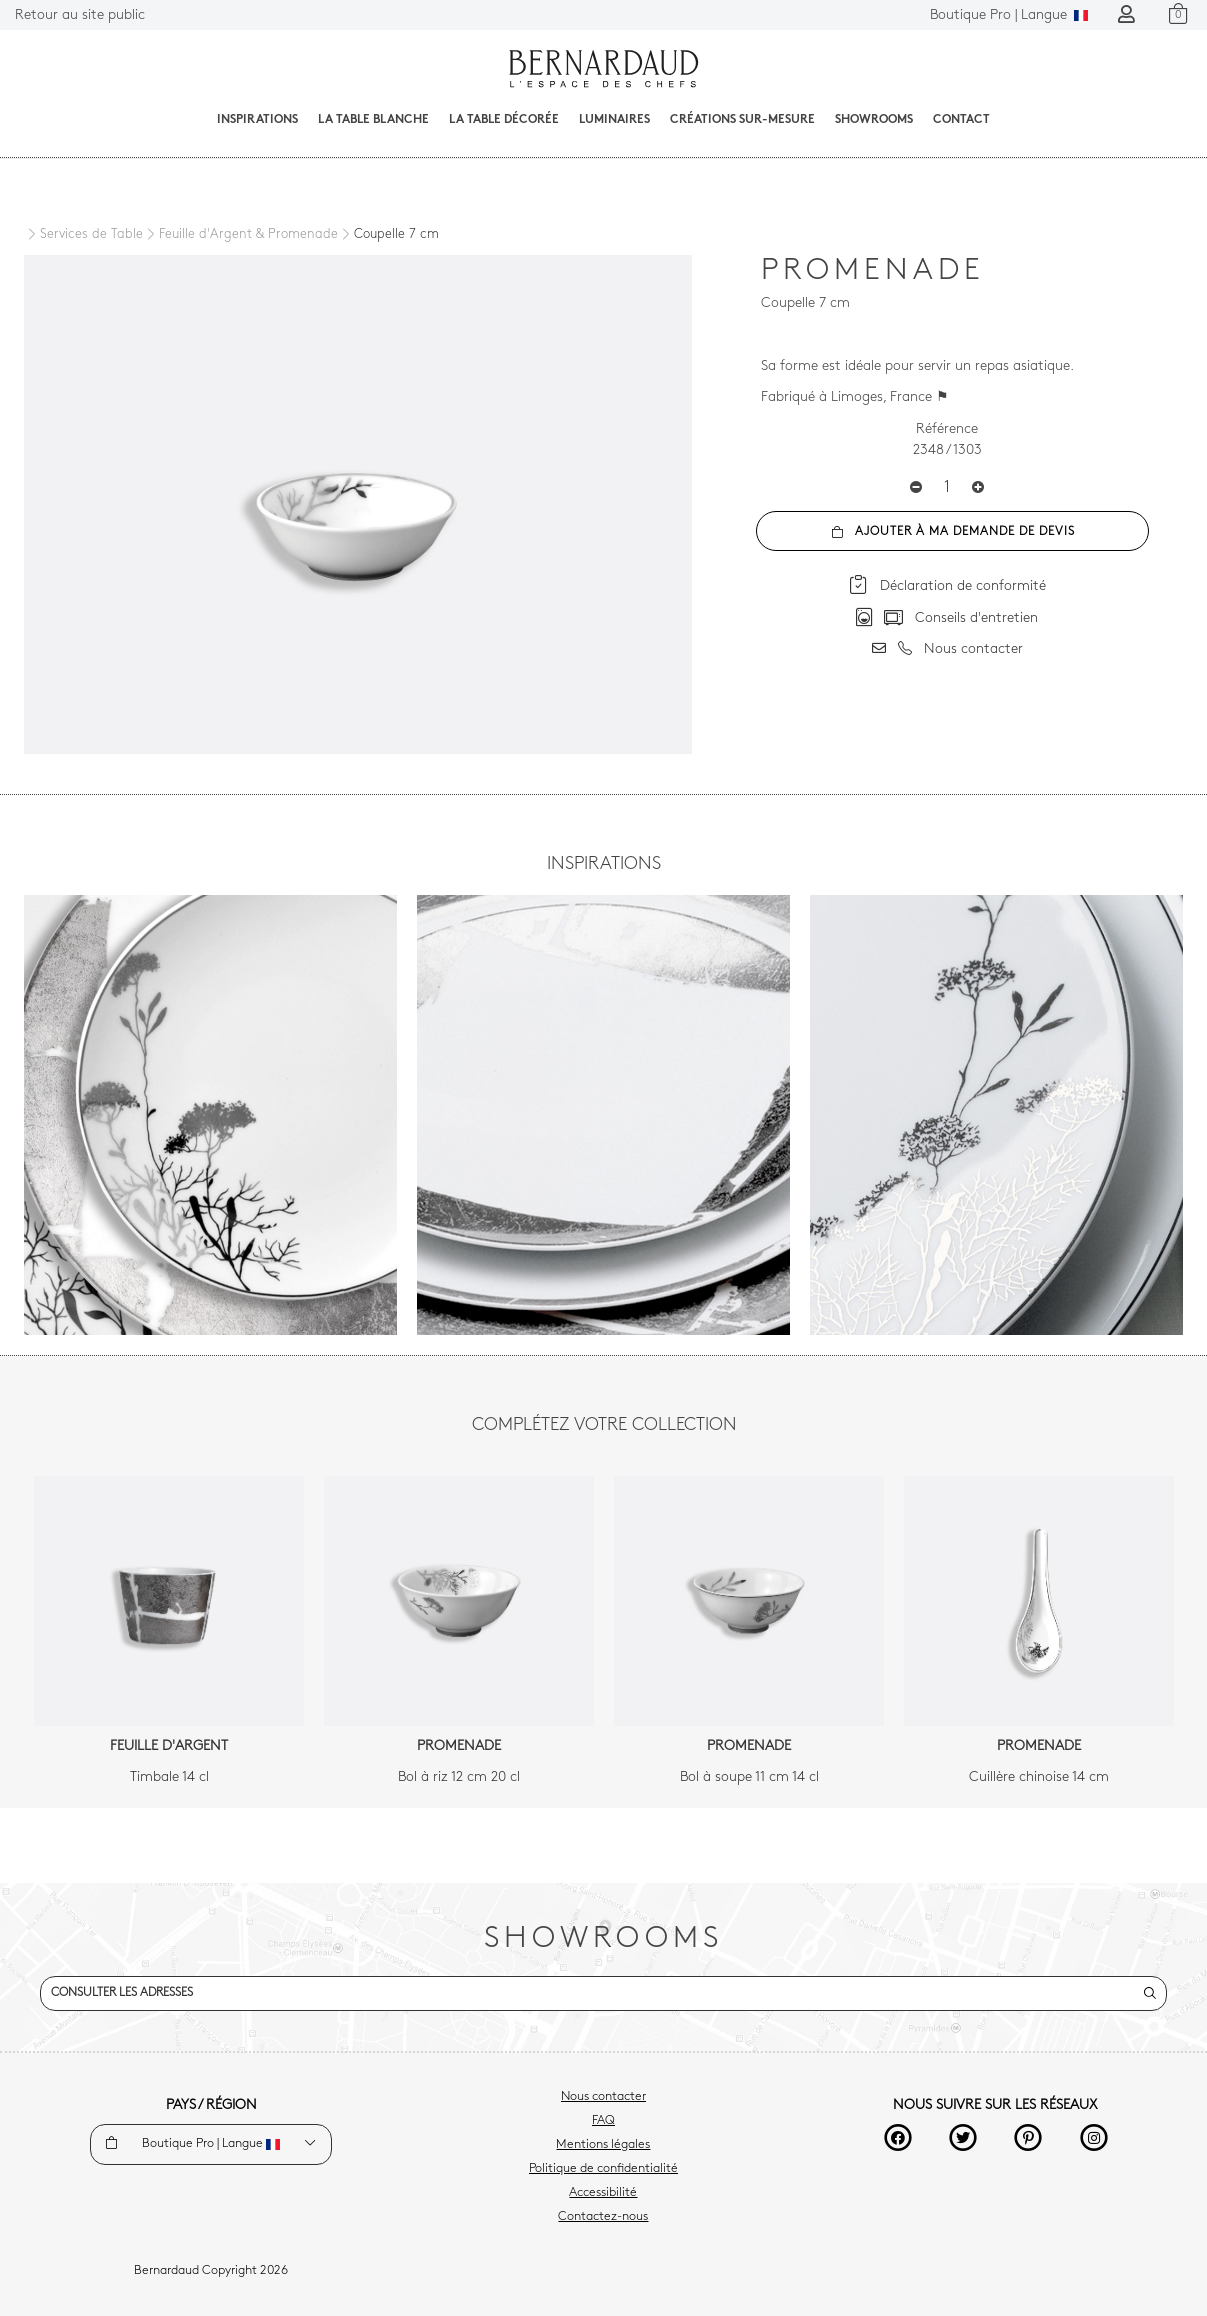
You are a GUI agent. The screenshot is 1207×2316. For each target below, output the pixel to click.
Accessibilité (603, 2193)
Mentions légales (603, 2145)
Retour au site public (80, 15)
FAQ (603, 2121)
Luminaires (614, 120)
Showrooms (874, 120)
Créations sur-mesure (742, 120)
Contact (961, 120)
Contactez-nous (603, 2217)
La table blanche (373, 120)
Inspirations (257, 120)
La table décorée (504, 120)
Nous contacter (603, 2097)
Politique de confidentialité (603, 2169)
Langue (1009, 15)
